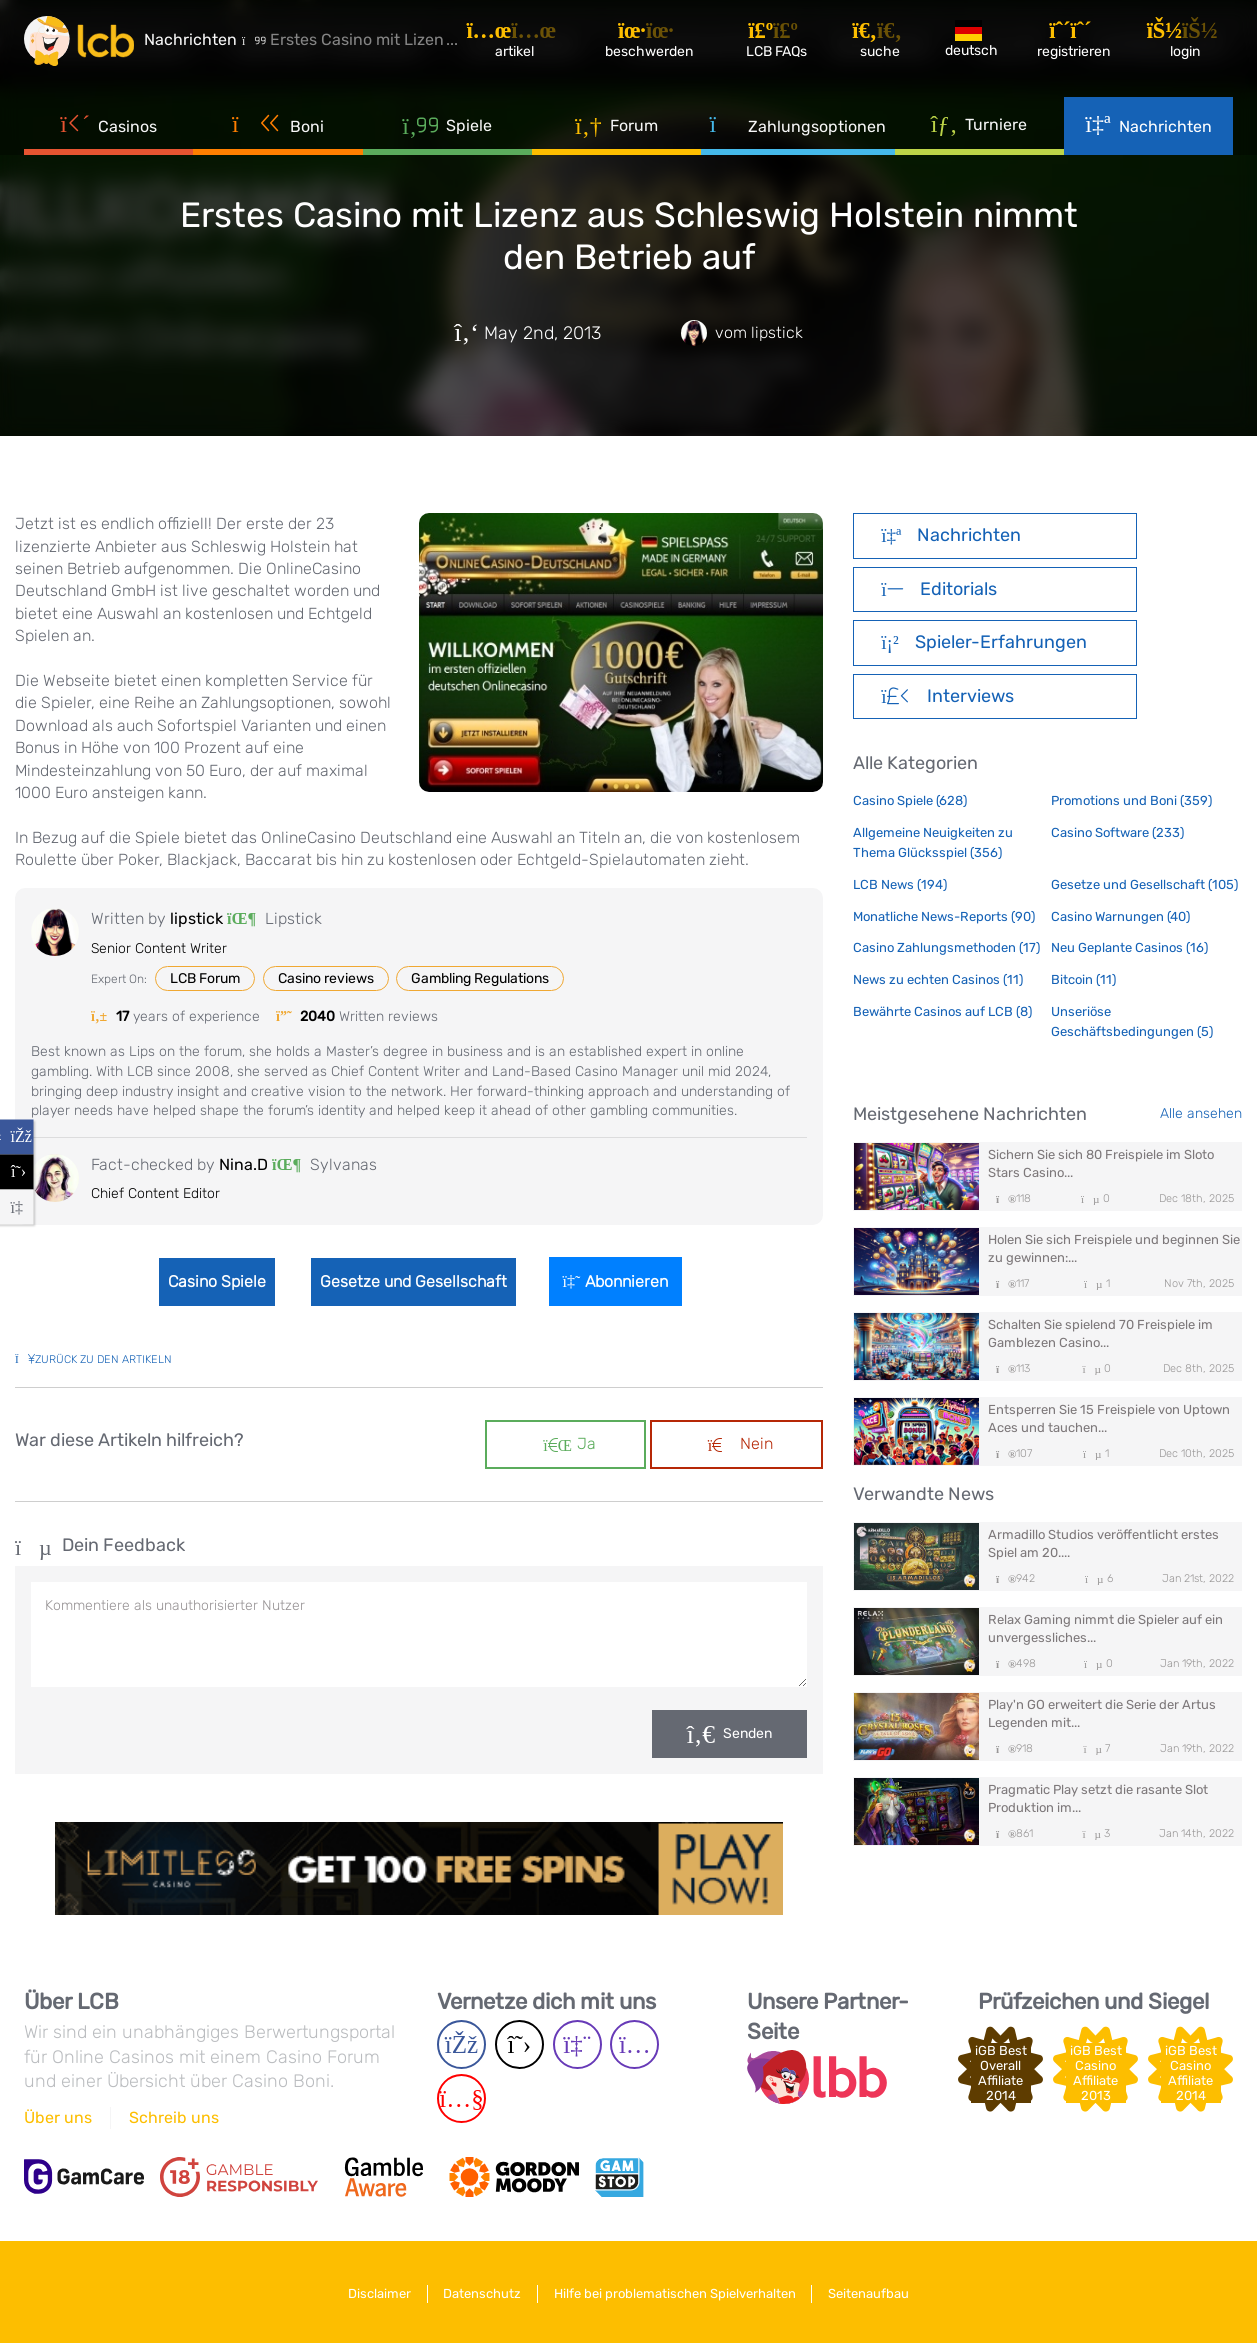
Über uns (58, 2117)
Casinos (108, 130)
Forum (616, 130)
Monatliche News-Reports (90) (944, 916)
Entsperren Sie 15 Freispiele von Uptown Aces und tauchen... (1109, 1418)
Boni (278, 130)
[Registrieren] (1077, 44)
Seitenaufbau (875, 2291)
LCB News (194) (900, 884)
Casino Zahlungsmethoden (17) (946, 947)
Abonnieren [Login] (622, 1281)
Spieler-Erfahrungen (983, 642)
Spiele (447, 130)
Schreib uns (174, 2117)
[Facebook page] (461, 2044)
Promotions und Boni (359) (1131, 800)
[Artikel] (523, 44)
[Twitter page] (519, 2044)
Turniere (979, 129)
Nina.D (243, 1164)
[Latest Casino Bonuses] (84, 44)
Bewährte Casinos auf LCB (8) (942, 1011)
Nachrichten (1148, 130)
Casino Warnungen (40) (1120, 916)
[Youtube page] (461, 2098)
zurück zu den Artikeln (93, 1359)
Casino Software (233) (1117, 832)
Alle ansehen (1201, 1113)
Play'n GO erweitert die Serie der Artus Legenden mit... (1102, 1713)
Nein (740, 1443)
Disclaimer (372, 2291)
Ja (569, 1443)
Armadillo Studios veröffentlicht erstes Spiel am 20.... (1103, 1543)
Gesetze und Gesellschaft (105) (1144, 884)
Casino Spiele (213, 1281)
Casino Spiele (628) (910, 800)
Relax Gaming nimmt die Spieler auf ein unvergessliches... (1105, 1628)
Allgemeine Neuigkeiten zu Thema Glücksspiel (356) (933, 842)
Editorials (938, 589)
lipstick (196, 918)
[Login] (1188, 44)
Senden (747, 1733)
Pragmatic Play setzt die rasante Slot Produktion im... (1098, 1798)
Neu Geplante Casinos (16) (1129, 947)
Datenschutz (480, 2291)
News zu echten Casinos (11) (938, 979)
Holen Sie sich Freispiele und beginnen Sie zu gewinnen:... (1114, 1248)
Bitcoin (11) (1083, 979)
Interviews (947, 696)
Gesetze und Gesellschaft (415, 1281)
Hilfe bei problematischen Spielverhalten (677, 2291)
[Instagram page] (634, 2044)
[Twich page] (577, 2044)
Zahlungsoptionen (797, 130)
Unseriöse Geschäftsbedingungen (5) (1132, 1021)
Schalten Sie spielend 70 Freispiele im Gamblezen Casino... (1100, 1333)
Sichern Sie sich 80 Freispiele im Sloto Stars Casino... (1101, 1163)
